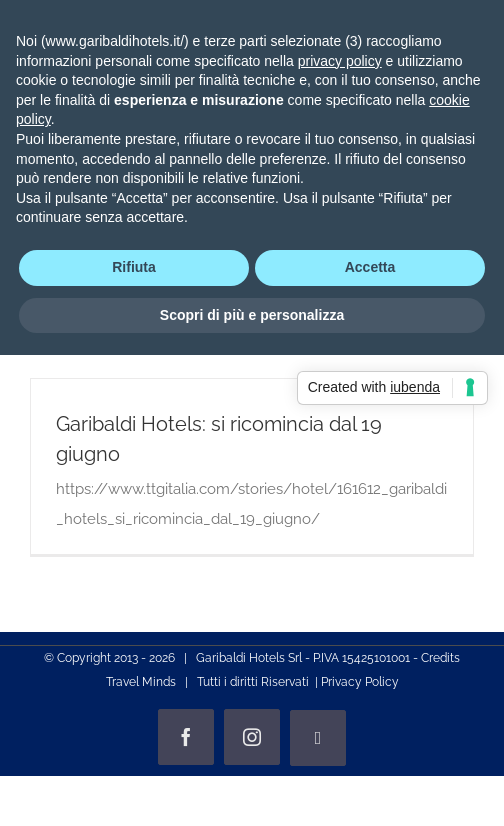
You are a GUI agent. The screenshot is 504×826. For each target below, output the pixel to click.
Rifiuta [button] (134, 267)
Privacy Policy (360, 682)
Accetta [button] (370, 267)
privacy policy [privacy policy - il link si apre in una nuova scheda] (340, 61)
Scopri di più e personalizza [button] (252, 315)
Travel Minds (141, 682)
